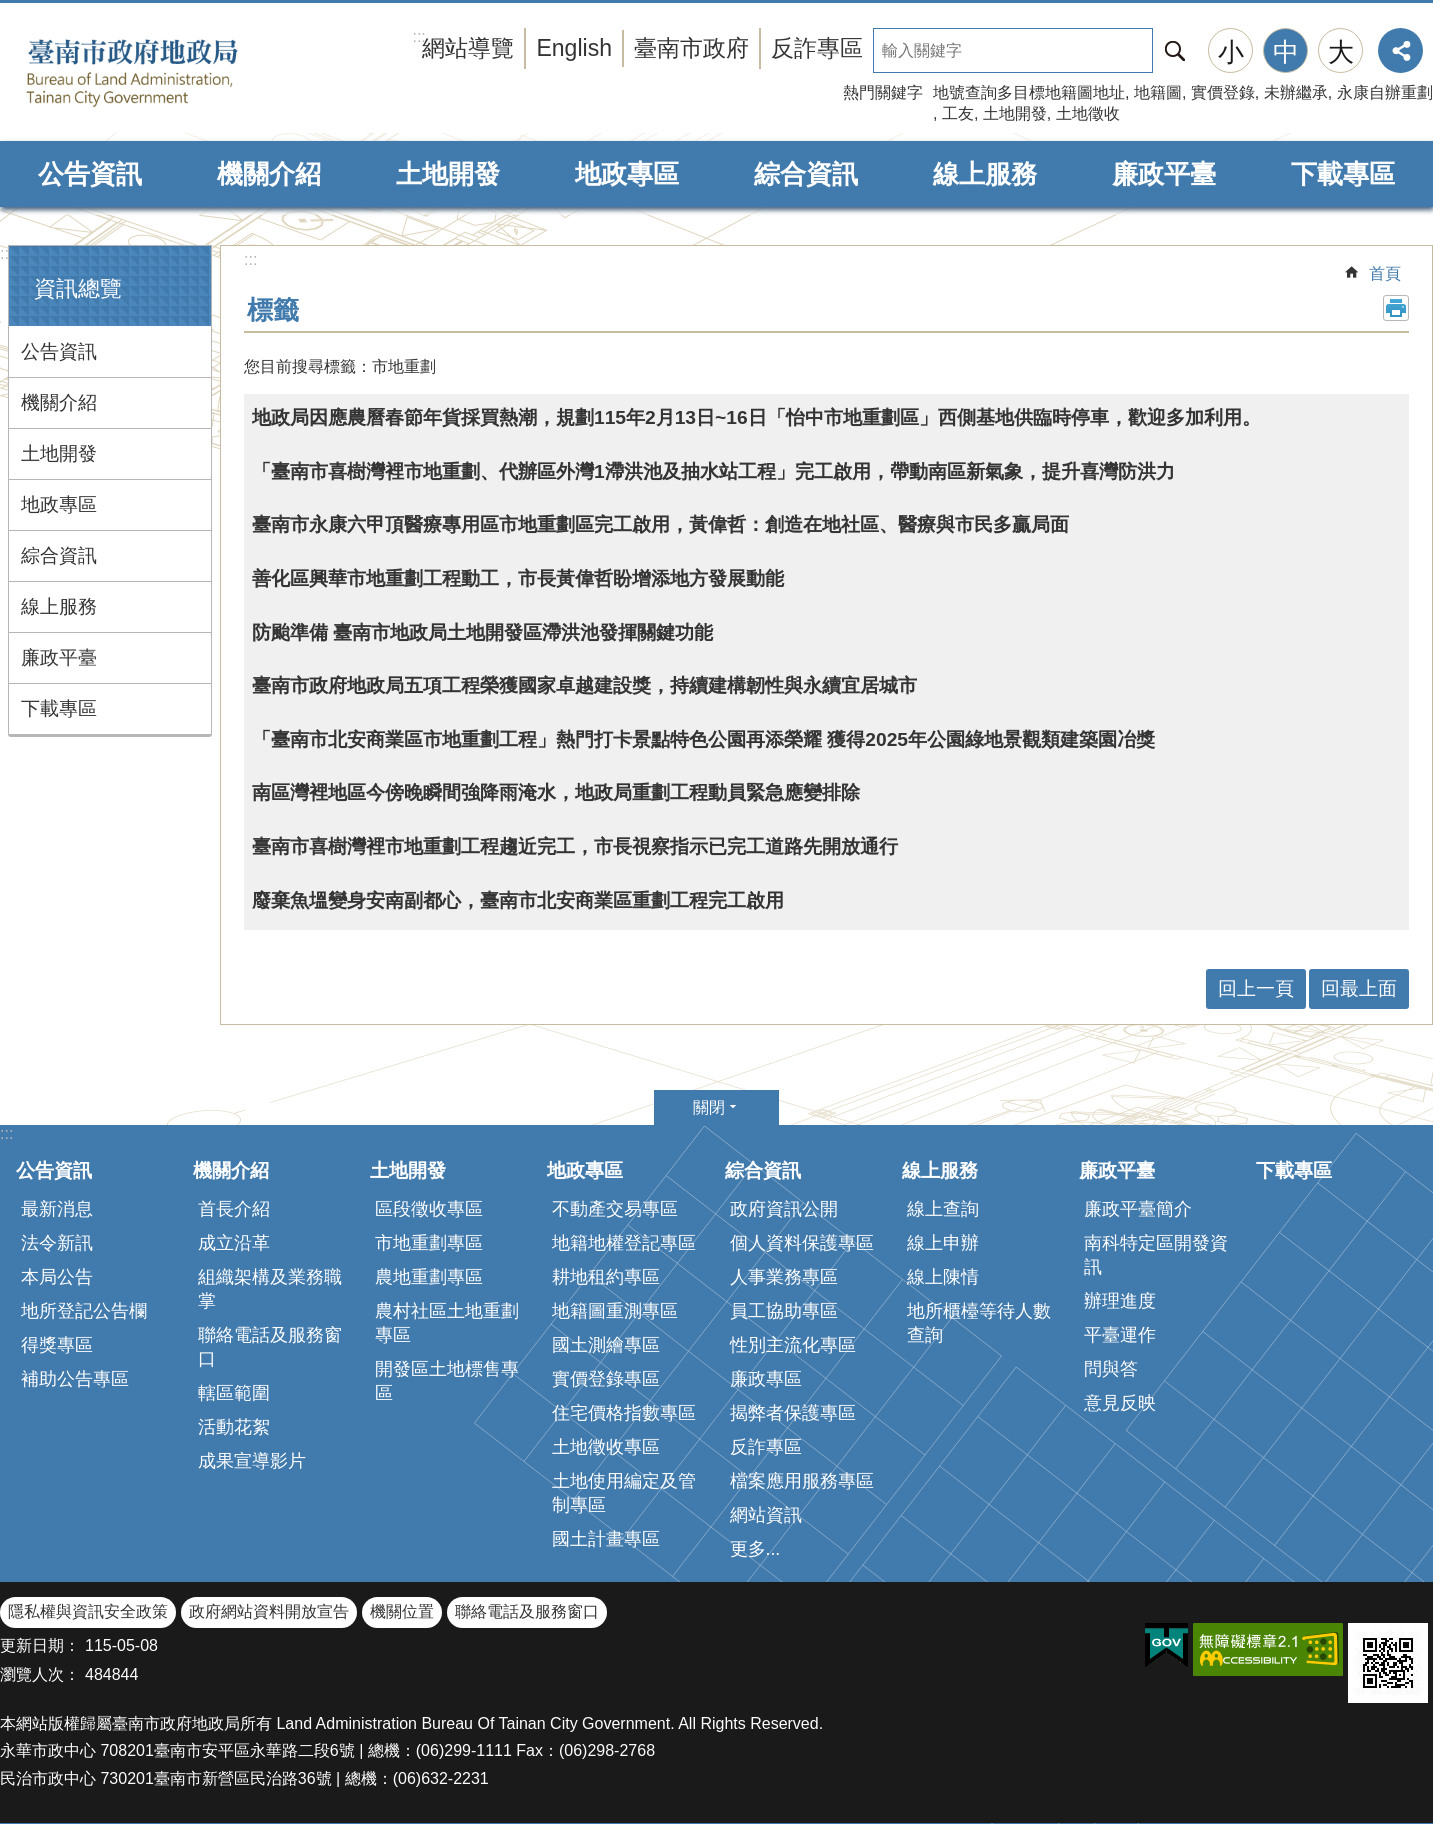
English (574, 48)
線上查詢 (943, 1209)
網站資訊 (766, 1515)
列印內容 (1396, 308)
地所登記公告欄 (84, 1311)
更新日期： (40, 1645)
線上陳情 (943, 1277)
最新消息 (57, 1209)
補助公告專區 (75, 1379)
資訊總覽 (78, 288)
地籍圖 (1158, 92)
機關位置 (402, 1611)
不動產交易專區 (615, 1209)
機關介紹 (269, 174)
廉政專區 (766, 1379)
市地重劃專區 (429, 1243)
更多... (755, 1549)
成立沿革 (234, 1243)
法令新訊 (57, 1243)
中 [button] (1286, 52)
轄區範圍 (234, 1393)
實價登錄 (1223, 92)
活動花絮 (234, 1427)
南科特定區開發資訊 (1156, 1255)
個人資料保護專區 (802, 1243)
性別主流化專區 (793, 1345)
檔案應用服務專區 (802, 1481)
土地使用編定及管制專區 (624, 1493)
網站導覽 (468, 48)
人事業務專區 (784, 1277)
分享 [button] (1400, 50)
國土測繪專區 (606, 1345)
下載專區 (1343, 174)
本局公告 (57, 1277)
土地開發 (1015, 113)
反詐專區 (817, 48)
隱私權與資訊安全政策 (88, 1611)
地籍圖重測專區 (615, 1311)
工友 (958, 113)
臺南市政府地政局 (162, 73)
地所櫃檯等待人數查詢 (979, 1323)
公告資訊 (90, 174)
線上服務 (985, 174)
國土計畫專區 (606, 1539)
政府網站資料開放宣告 (269, 1611)
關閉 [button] (709, 1107)
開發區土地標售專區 (447, 1381)
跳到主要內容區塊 (10, 10)
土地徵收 (1088, 113)
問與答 (1111, 1369)
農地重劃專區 (429, 1277)
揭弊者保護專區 (793, 1413)
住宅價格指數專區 (624, 1413)
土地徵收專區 (606, 1447)
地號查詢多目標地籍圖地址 (1029, 92)
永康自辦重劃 (1385, 92)
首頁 (1385, 273)
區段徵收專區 (429, 1209)
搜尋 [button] (1175, 50)
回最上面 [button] (1359, 988)
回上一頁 (1256, 988)
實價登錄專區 (606, 1379)
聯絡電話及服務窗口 (270, 1347)
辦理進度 (1120, 1301)
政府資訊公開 (784, 1209)
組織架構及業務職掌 (270, 1289)
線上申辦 (943, 1243)
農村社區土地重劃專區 (447, 1323)
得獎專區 (57, 1345)
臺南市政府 (691, 48)
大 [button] (1341, 52)
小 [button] (1231, 52)
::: (6, 253)
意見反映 (1120, 1403)
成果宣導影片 (252, 1461)
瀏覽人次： (40, 1674)
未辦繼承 (1296, 92)
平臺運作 (1120, 1335)
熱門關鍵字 (883, 92)
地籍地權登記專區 (624, 1243)
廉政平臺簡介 (1138, 1209)
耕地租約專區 (606, 1277)
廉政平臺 (1164, 174)
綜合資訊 (806, 174)
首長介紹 (234, 1209)
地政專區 (627, 174)
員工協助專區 (784, 1311)
